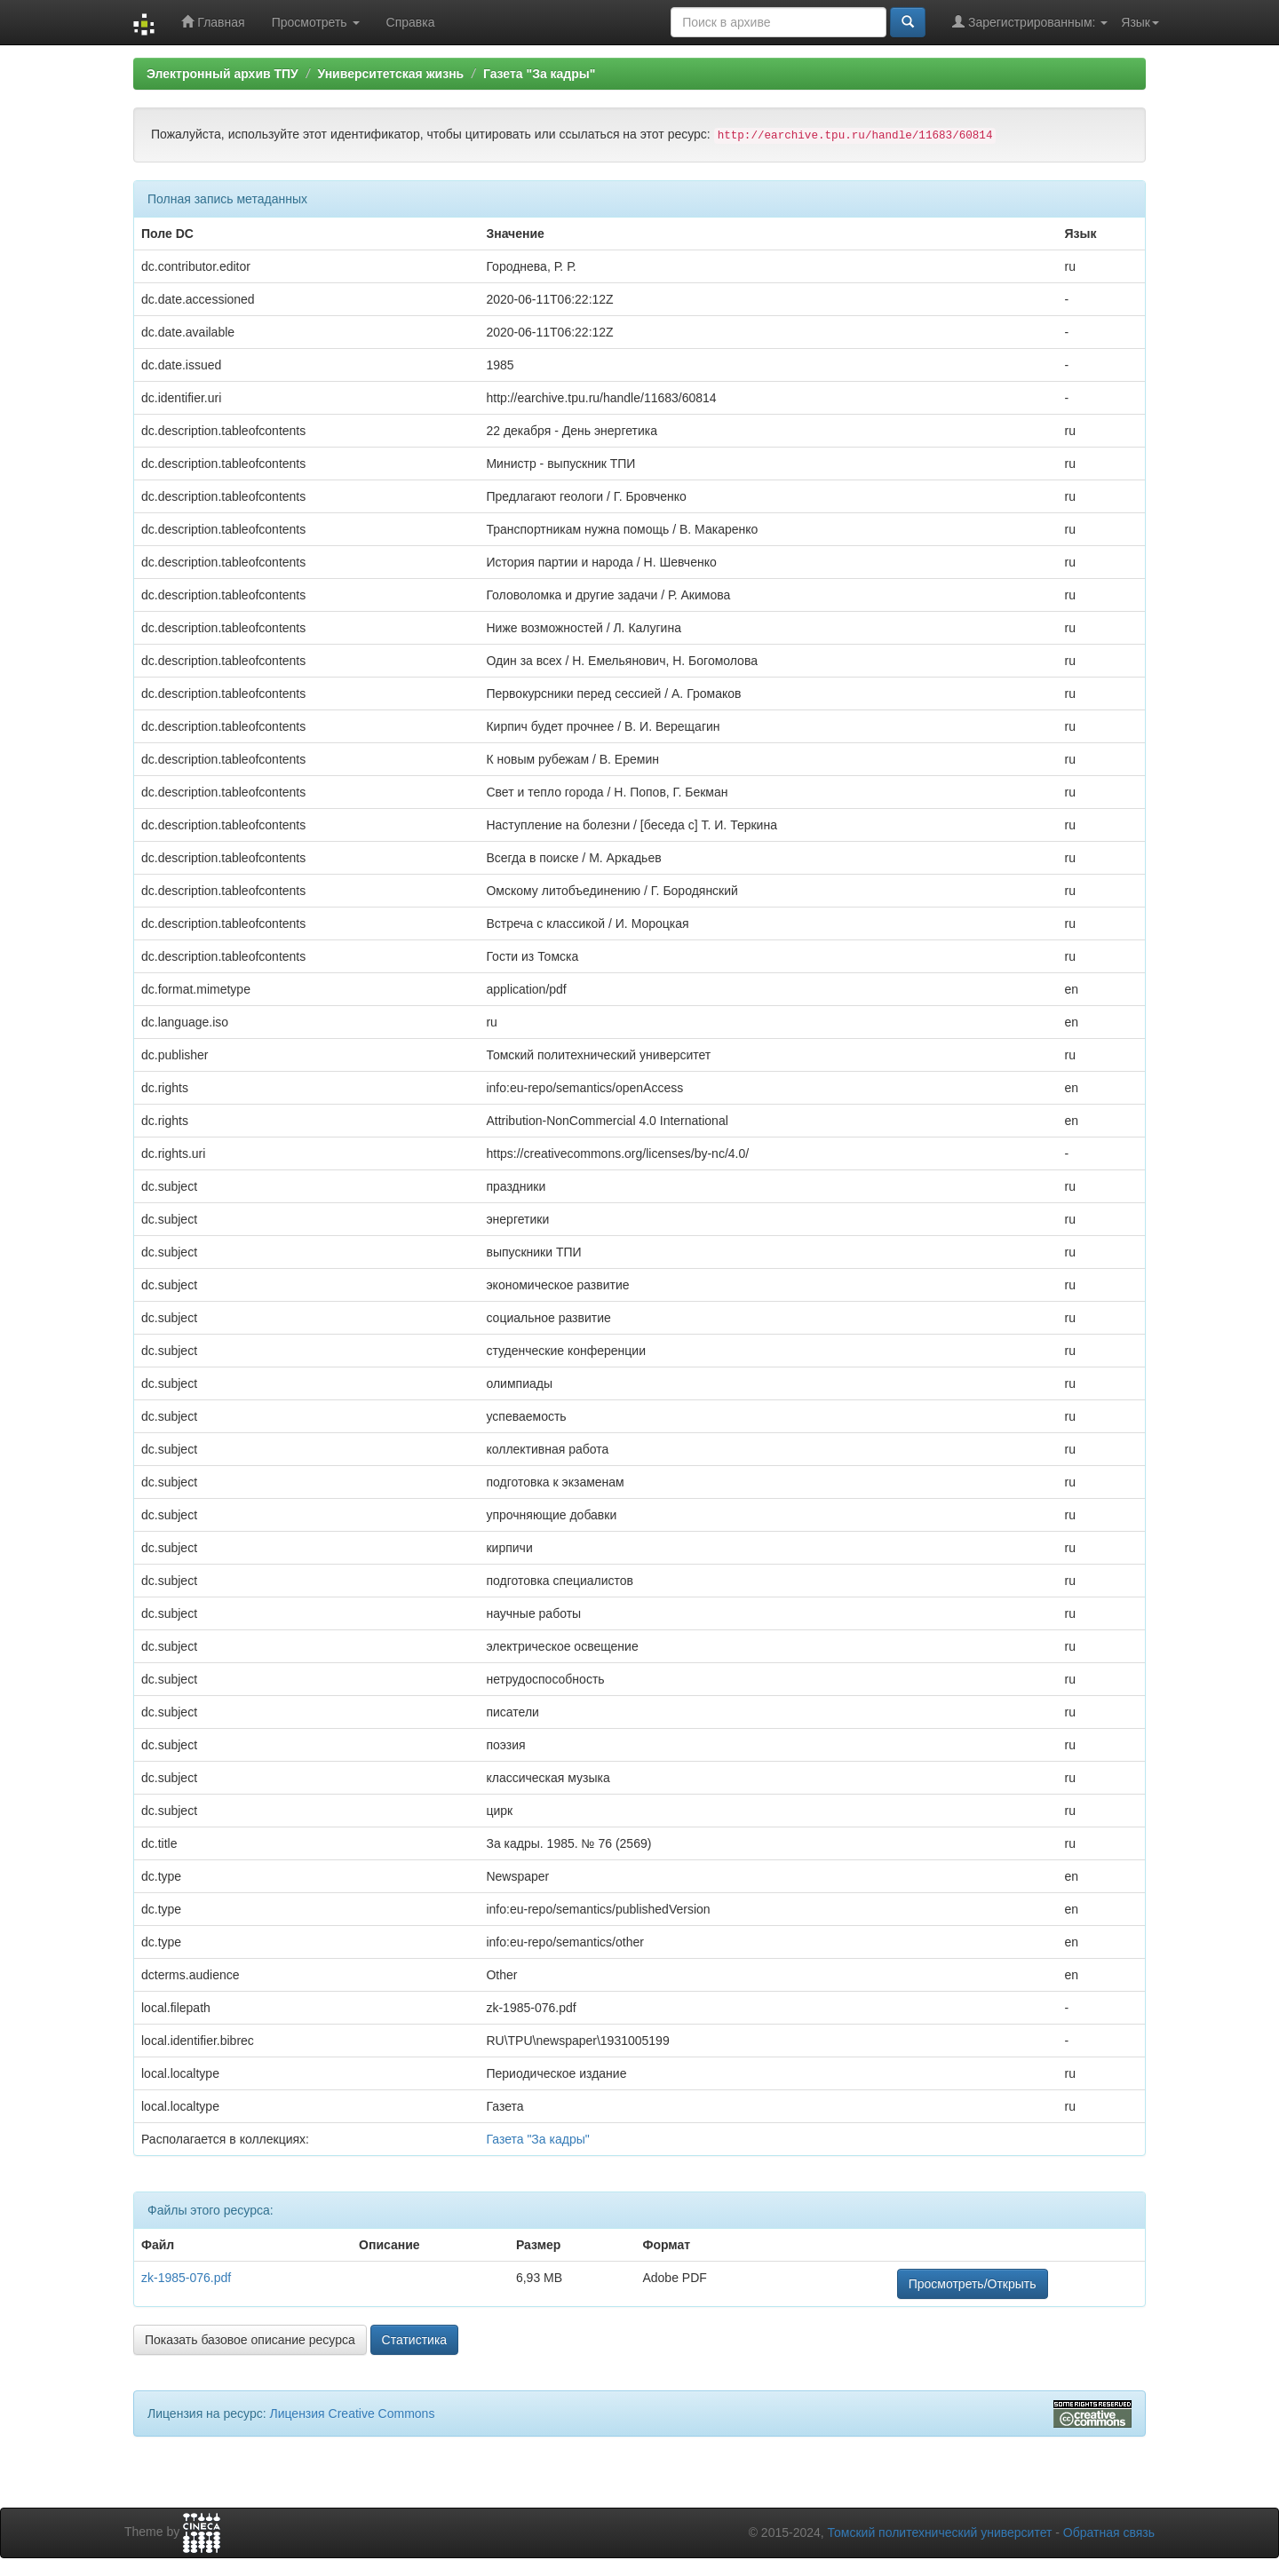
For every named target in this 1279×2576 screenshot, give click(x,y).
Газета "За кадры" (539, 74)
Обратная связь (1109, 2532)
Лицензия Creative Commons (351, 2413)
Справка (410, 22)
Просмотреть (316, 22)
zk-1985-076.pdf (186, 2278)
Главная (212, 21)
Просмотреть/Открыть (973, 2284)
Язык (1140, 22)
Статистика (415, 2340)
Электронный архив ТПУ (222, 74)
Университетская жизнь (390, 74)
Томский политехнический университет (940, 2532)
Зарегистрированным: (1030, 21)
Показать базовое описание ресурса (250, 2340)
